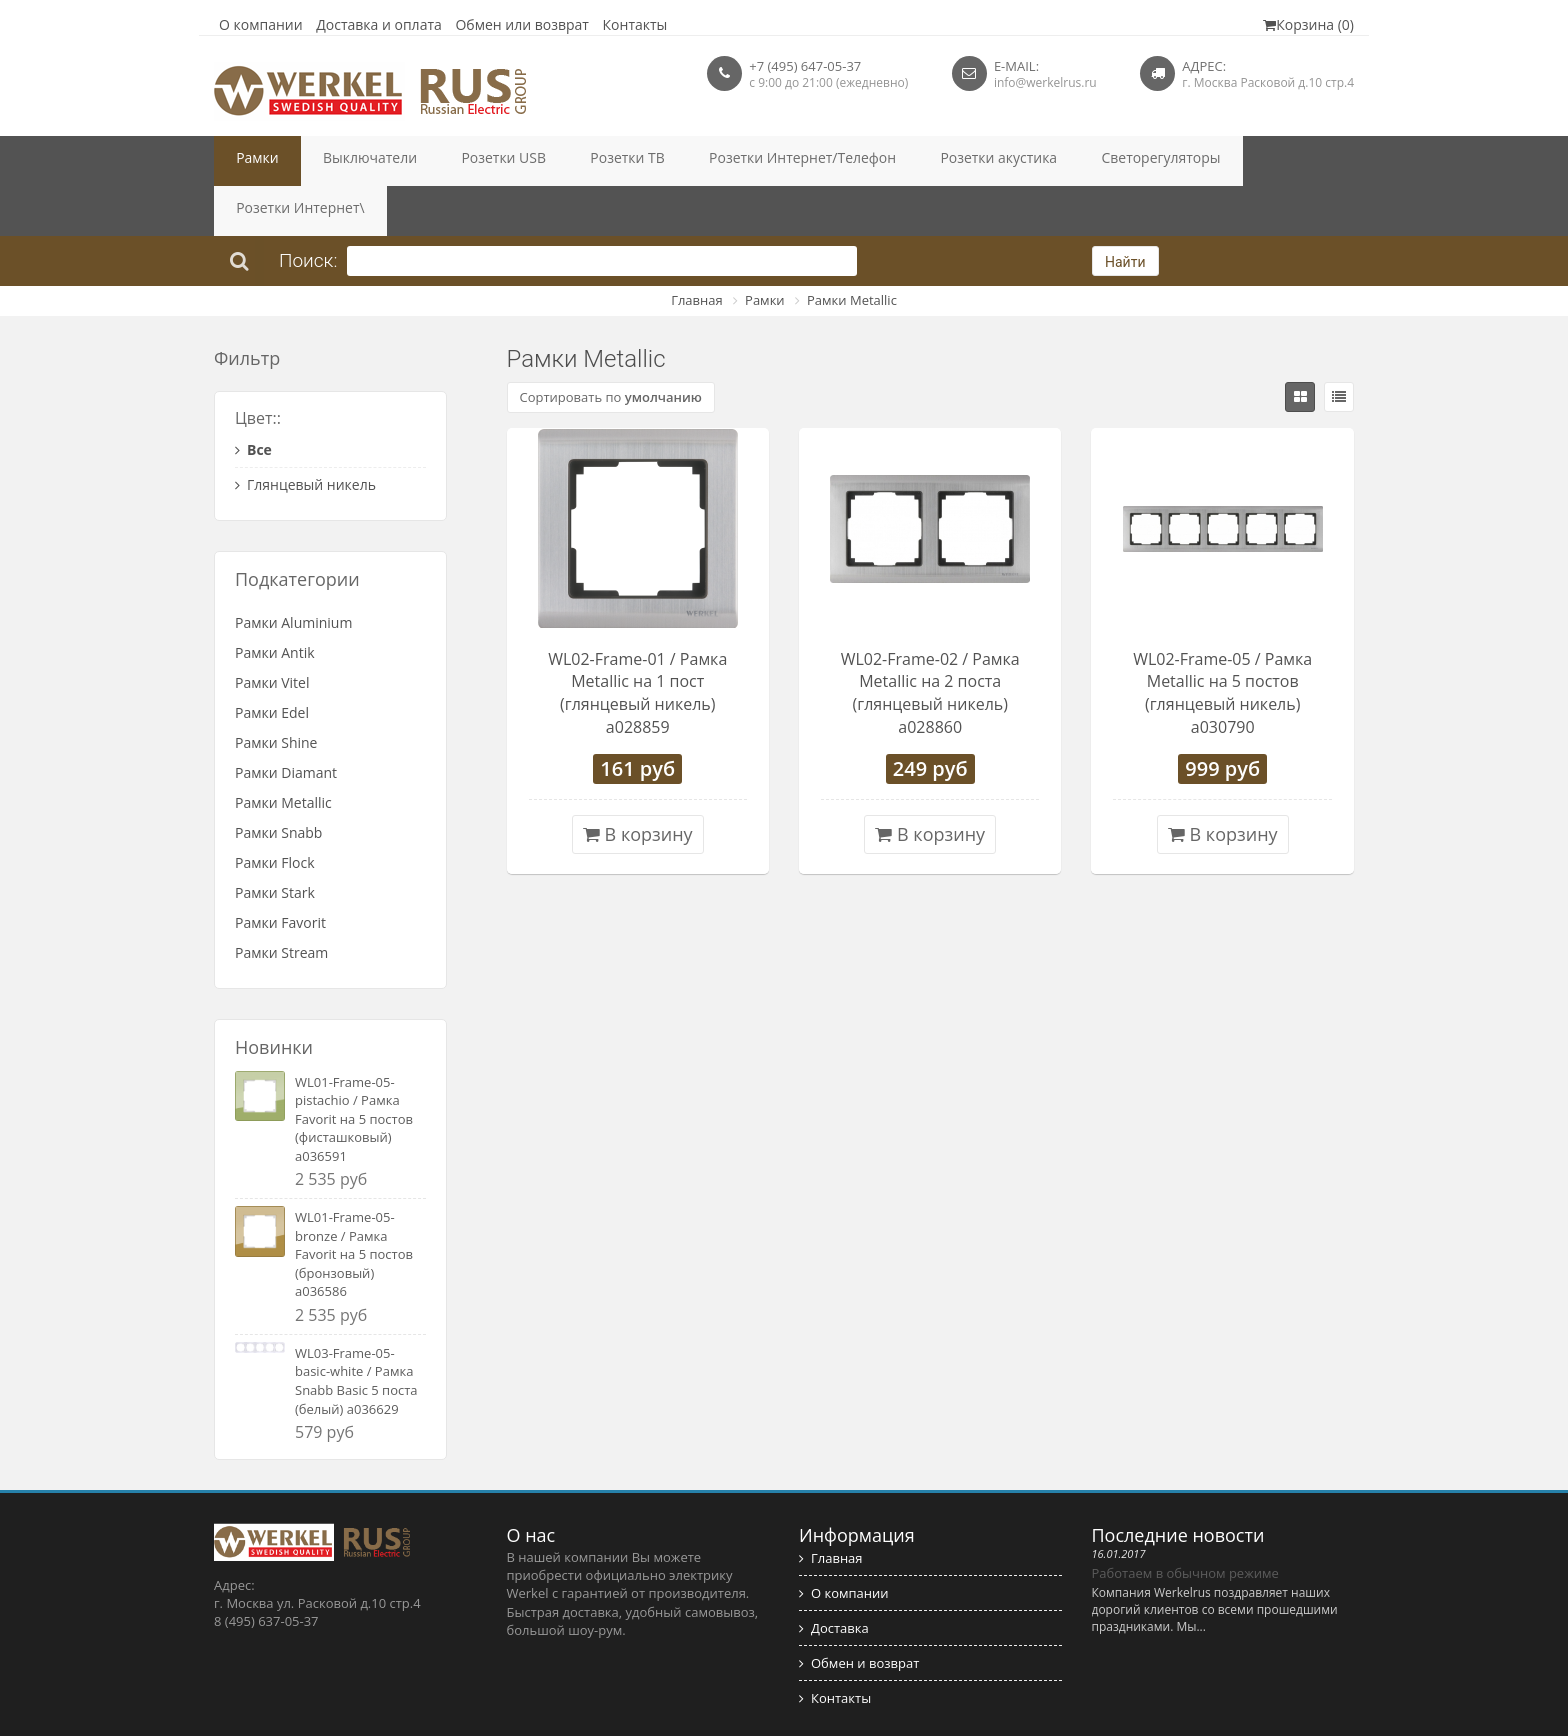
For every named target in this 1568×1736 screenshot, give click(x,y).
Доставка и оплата (379, 24)
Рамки (249, 161)
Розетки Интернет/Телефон (711, 161)
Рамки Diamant (286, 722)
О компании (261, 24)
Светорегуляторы (1022, 161)
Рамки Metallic (852, 250)
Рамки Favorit (280, 872)
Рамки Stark (275, 842)
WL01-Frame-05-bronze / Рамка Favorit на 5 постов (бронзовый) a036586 (354, 1204)
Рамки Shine (276, 692)
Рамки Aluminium (293, 572)
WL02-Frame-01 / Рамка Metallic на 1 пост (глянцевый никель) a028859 (637, 643)
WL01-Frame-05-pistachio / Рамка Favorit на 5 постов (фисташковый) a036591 (354, 1069)
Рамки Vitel (272, 632)
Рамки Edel (272, 662)
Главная (697, 250)
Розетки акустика (882, 161)
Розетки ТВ (559, 161)
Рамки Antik (275, 602)
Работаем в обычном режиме (1185, 1523)
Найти (1125, 212)
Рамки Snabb (278, 782)
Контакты (635, 24)
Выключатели (343, 161)
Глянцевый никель (305, 434)
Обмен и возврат (859, 1613)
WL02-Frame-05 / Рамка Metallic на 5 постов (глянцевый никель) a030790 (1222, 643)
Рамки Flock (274, 812)
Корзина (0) (1308, 24)
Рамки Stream (281, 902)
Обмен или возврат (522, 24)
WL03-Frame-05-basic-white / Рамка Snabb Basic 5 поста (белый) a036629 (356, 1331)
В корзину (638, 784)
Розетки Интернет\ (1168, 161)
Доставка (834, 1578)
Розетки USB (455, 161)
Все (253, 399)
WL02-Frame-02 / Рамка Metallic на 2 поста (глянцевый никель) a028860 (930, 643)
